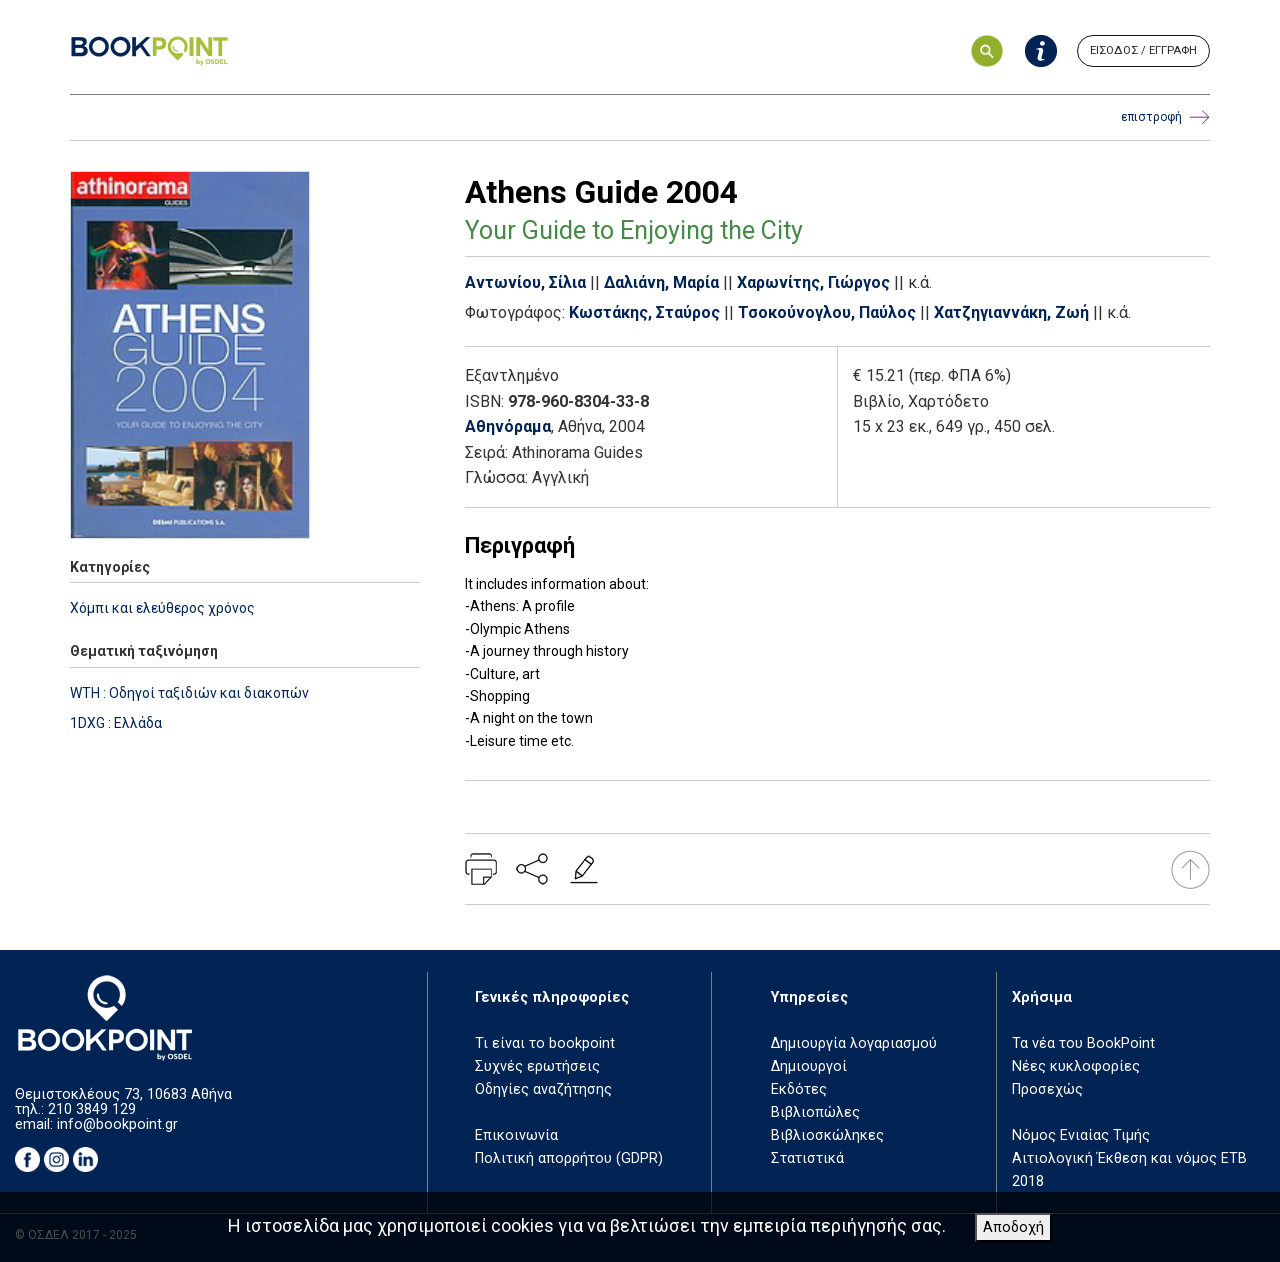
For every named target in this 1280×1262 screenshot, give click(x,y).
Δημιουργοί (809, 1066)
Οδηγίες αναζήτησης (543, 1089)
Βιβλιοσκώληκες (827, 1135)
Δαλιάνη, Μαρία (661, 282)
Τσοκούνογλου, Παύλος (827, 312)
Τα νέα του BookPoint (1083, 1043)
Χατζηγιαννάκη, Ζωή (1011, 312)
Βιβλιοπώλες (815, 1112)
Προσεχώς (1047, 1089)
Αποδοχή (1013, 1227)
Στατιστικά (807, 1158)
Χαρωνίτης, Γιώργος (813, 282)
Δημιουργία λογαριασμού (854, 1043)
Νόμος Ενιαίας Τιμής (1081, 1135)
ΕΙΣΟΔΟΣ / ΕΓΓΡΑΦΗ (1143, 50)
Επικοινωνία (516, 1135)
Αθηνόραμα (508, 426)
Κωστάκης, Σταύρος (644, 312)
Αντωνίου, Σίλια (525, 282)
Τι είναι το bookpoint (545, 1043)
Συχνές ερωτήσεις (537, 1066)
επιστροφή (1165, 117)
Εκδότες (799, 1089)
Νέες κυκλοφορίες (1076, 1066)
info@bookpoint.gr (117, 1124)
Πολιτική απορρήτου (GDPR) (569, 1158)
